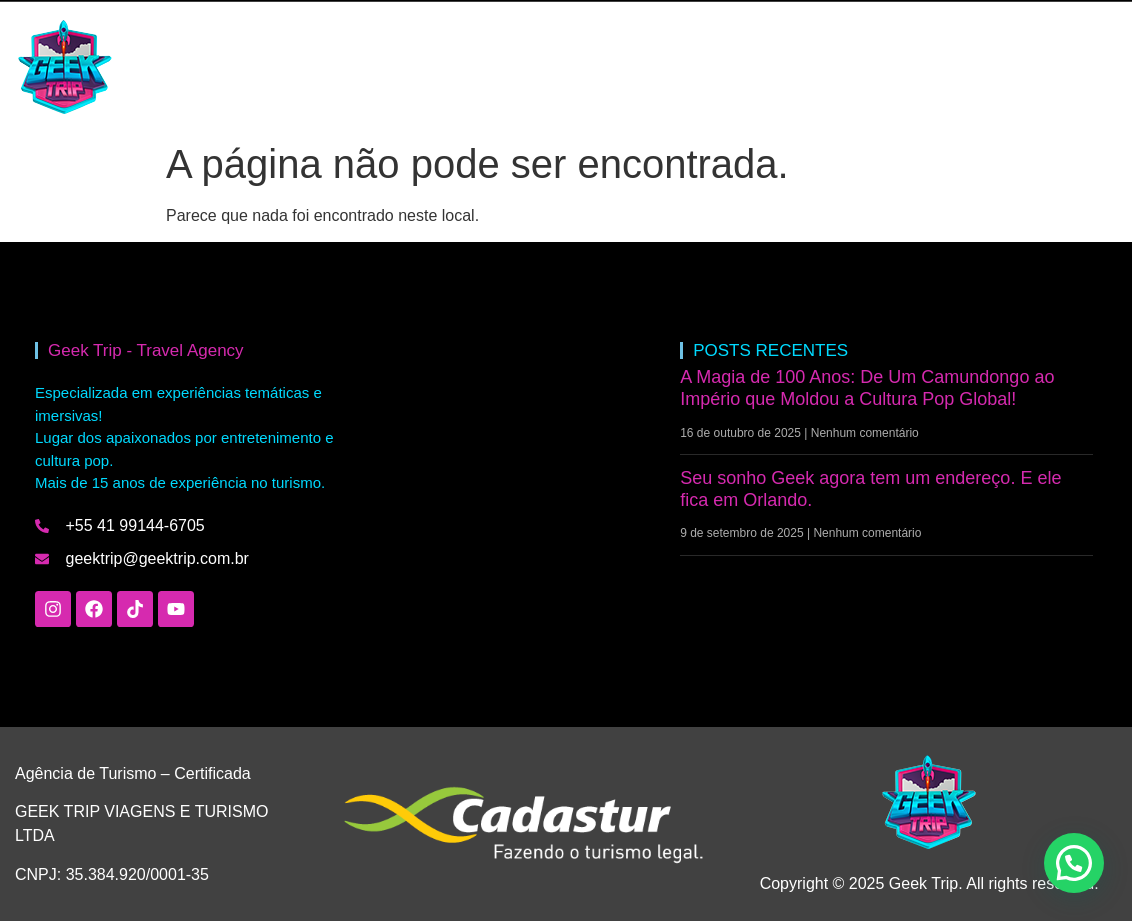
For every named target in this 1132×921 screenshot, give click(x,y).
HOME (205, 67)
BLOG (425, 67)
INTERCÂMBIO (315, 67)
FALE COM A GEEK (687, 67)
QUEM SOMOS (534, 67)
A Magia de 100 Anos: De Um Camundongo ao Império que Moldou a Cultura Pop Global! (867, 388)
